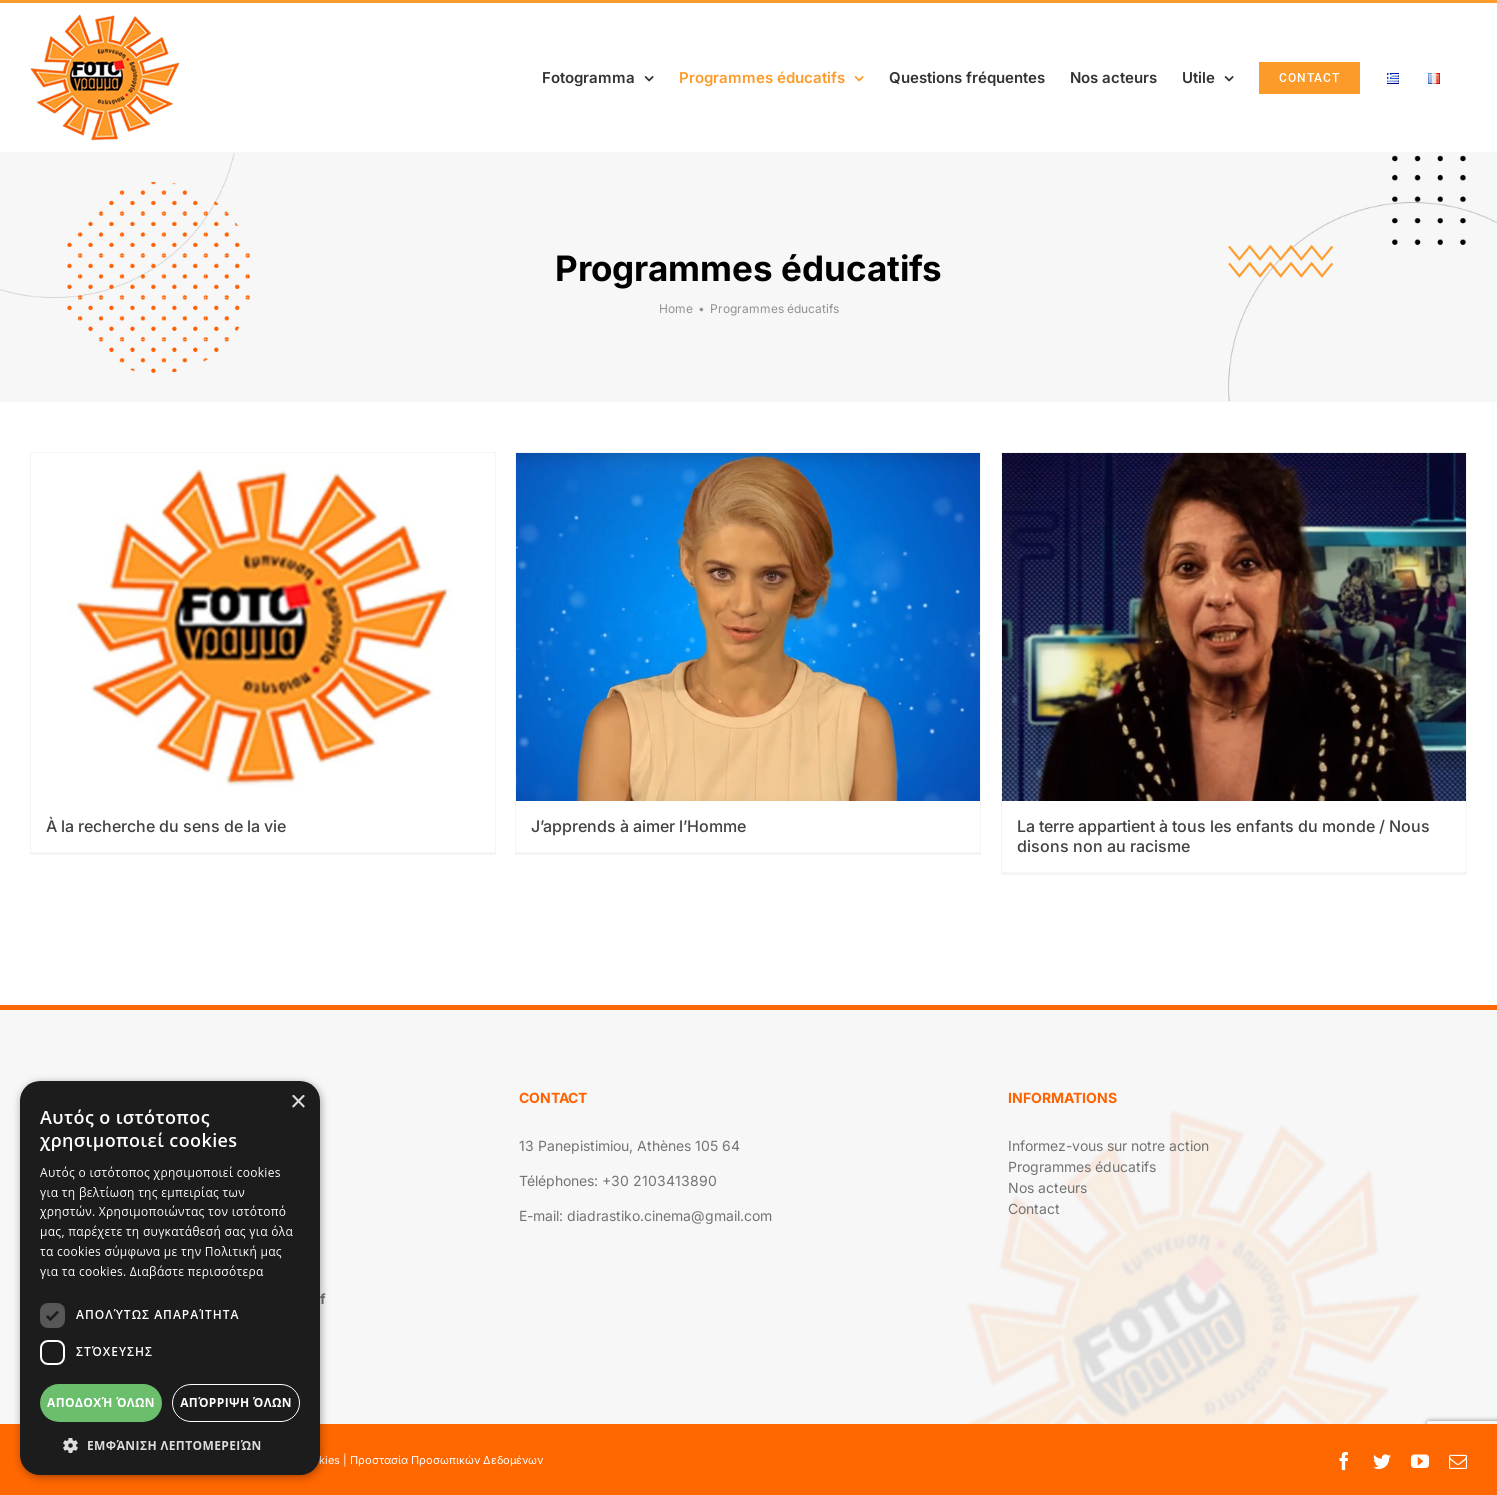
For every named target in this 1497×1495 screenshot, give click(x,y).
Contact (1034, 1208)
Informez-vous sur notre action (1108, 1145)
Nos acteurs (1047, 1187)
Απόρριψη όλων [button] (236, 1402)
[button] (170, 1445)
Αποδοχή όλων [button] (101, 1402)
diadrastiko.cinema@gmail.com (669, 1215)
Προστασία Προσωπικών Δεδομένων (446, 1460)
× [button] (297, 1102)
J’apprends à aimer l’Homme (638, 826)
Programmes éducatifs (1082, 1166)
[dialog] (170, 1278)
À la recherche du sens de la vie (166, 826)
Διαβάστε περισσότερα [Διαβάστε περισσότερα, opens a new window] (197, 1271)
